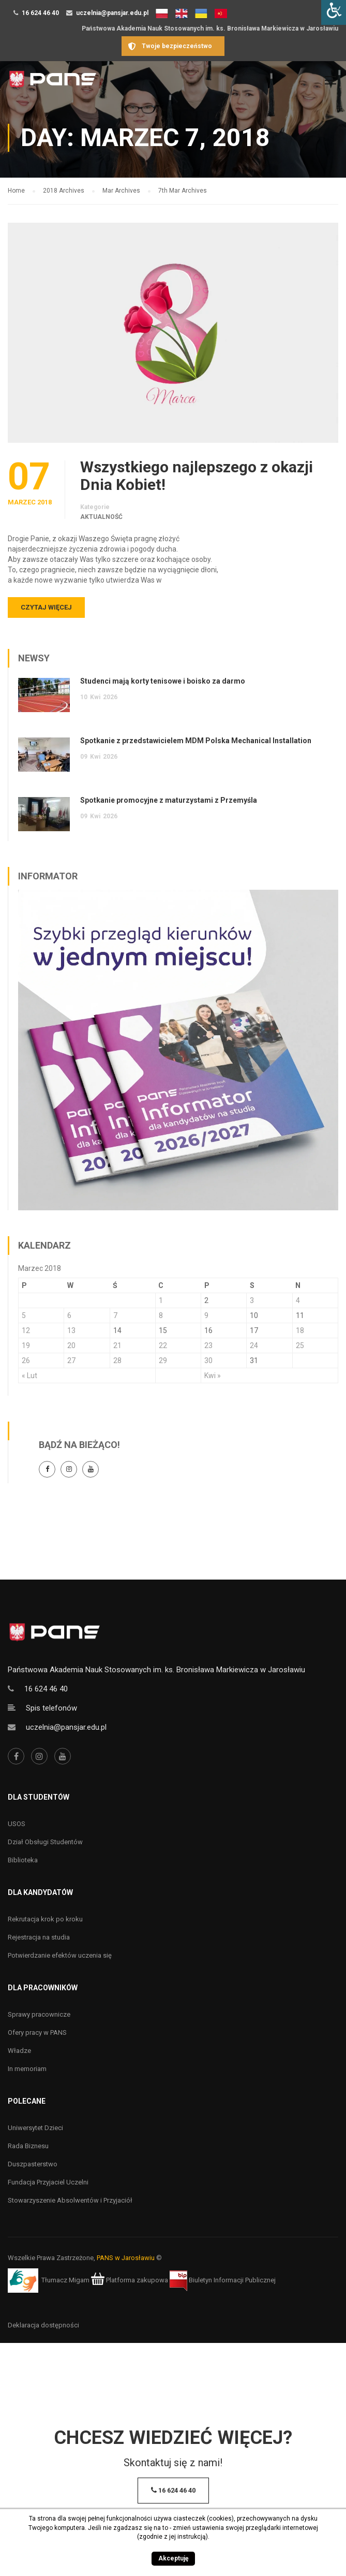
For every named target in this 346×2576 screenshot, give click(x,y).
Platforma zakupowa (129, 2280)
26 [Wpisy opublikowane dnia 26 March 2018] (26, 1360)
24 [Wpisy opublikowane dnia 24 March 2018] (254, 1345)
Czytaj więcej (46, 607)
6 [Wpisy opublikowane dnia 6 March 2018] (69, 1315)
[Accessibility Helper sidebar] (333, 12)
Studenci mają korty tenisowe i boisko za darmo (162, 681)
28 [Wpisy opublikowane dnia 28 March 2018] (117, 1360)
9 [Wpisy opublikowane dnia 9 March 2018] (206, 1315)
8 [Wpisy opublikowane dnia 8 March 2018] (161, 1315)
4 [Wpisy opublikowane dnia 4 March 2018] (298, 1300)
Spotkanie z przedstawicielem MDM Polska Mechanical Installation (195, 740)
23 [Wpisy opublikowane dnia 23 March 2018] (208, 1345)
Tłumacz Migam (65, 2280)
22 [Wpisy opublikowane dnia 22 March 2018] (163, 1345)
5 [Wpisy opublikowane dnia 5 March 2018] (24, 1315)
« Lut (29, 1375)
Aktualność (101, 516)
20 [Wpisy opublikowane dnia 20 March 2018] (71, 1345)
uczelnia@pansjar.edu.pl (112, 13)
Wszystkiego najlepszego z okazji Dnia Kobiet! (196, 476)
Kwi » (212, 1375)
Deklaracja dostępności (43, 2325)
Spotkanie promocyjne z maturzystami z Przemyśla (168, 800)
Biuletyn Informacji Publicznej (223, 2280)
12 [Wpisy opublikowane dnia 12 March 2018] (26, 1330)
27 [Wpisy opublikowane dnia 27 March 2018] (71, 1360)
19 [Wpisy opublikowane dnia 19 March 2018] (26, 1345)
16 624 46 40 (40, 13)
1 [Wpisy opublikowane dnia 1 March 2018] (161, 1300)
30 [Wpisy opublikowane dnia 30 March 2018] (208, 1360)
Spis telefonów (51, 1708)
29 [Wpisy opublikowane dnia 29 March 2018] (163, 1360)
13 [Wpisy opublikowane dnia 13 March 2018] (71, 1330)
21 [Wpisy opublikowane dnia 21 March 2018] (117, 1345)
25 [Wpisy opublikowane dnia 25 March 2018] (300, 1345)
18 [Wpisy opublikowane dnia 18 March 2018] (300, 1330)
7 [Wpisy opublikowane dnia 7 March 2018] (115, 1315)
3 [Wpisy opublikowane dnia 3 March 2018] (252, 1300)
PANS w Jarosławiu (126, 2258)
